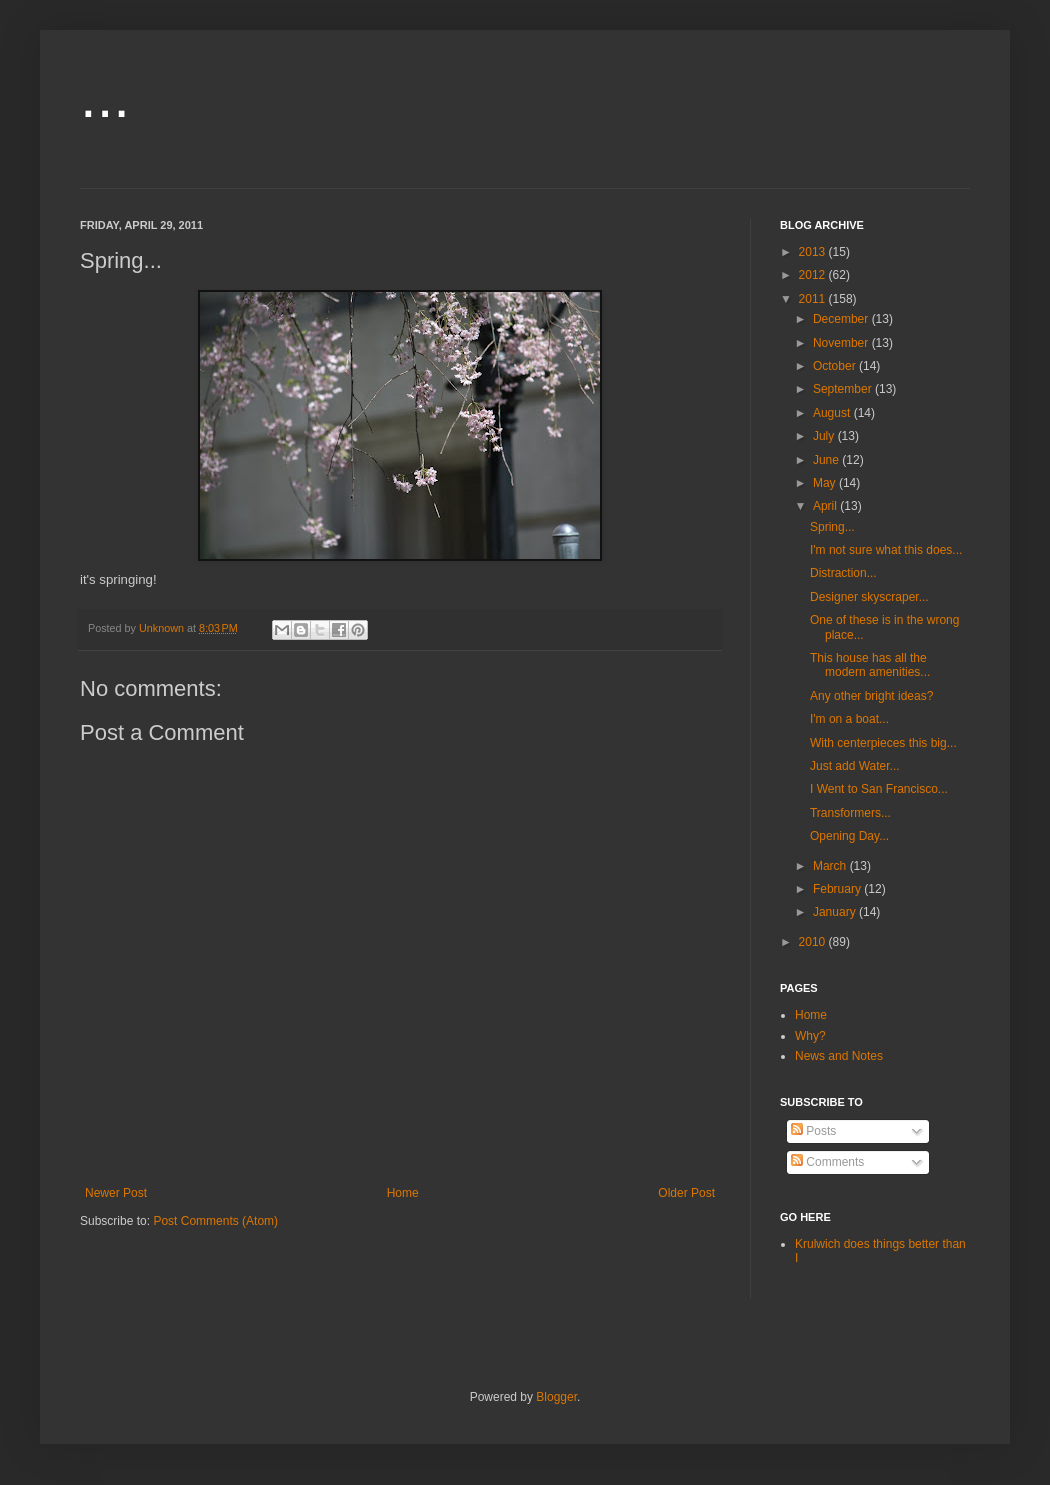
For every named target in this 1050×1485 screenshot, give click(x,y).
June (827, 460)
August (833, 413)
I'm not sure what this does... (886, 550)
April (826, 506)
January (836, 912)
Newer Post (116, 1193)
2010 (814, 942)
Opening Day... (849, 836)
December (842, 319)
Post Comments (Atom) (215, 1221)
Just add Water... (855, 766)
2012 (814, 275)
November (842, 343)
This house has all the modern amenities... (870, 665)
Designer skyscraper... (869, 597)
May (826, 483)
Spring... (832, 527)
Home (403, 1193)
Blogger (556, 1397)
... (105, 96)
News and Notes (839, 1056)
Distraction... (843, 573)
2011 (814, 299)
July (825, 436)
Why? (810, 1036)
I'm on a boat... (849, 719)
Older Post (686, 1193)
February (838, 889)
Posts (813, 1131)
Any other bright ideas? (871, 696)
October (836, 366)
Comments (827, 1162)
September (844, 389)
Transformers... (850, 813)
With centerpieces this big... (883, 743)
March (831, 866)
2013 (814, 252)
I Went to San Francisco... (879, 789)
